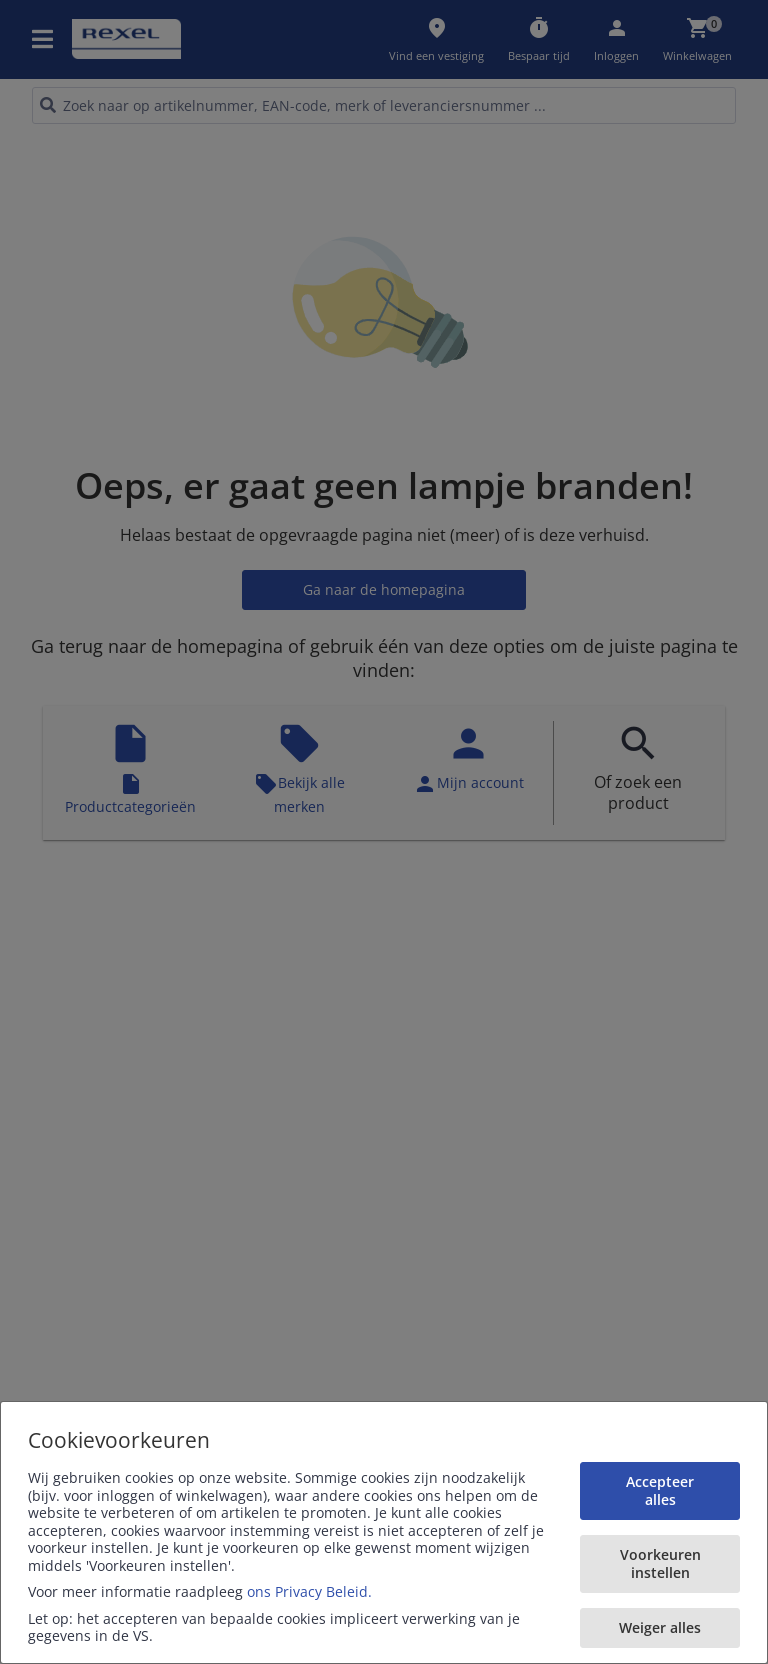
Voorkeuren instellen (660, 1563)
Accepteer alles (660, 1490)
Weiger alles (660, 1627)
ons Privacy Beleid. (309, 1591)
